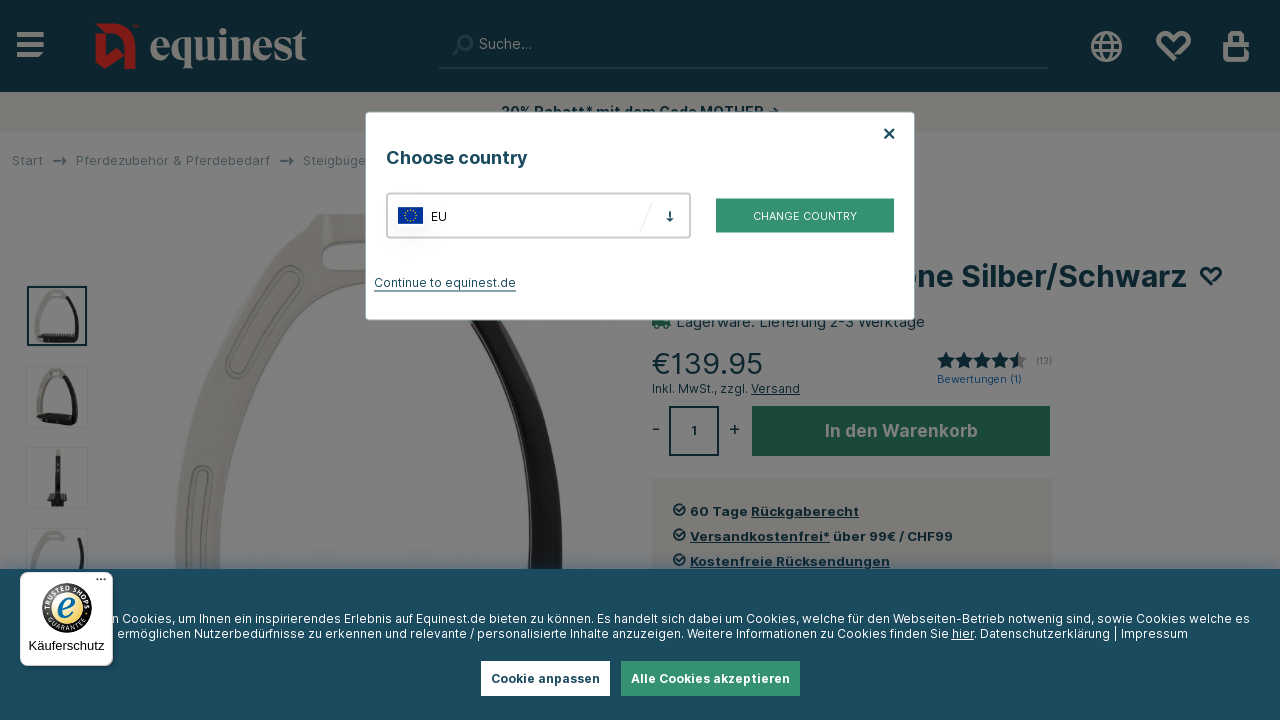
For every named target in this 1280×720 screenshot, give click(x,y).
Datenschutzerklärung (1045, 633)
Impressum (1154, 633)
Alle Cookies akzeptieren (710, 678)
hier (963, 633)
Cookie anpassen (545, 678)
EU (439, 215)
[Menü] (101, 584)
